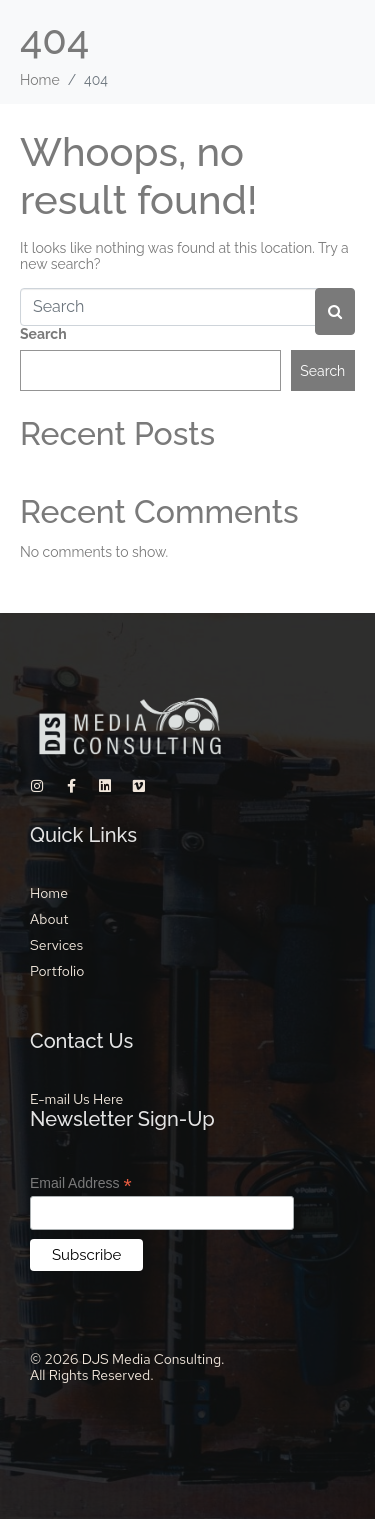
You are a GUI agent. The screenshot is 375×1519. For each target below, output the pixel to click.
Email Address (81, 1183)
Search (43, 334)
